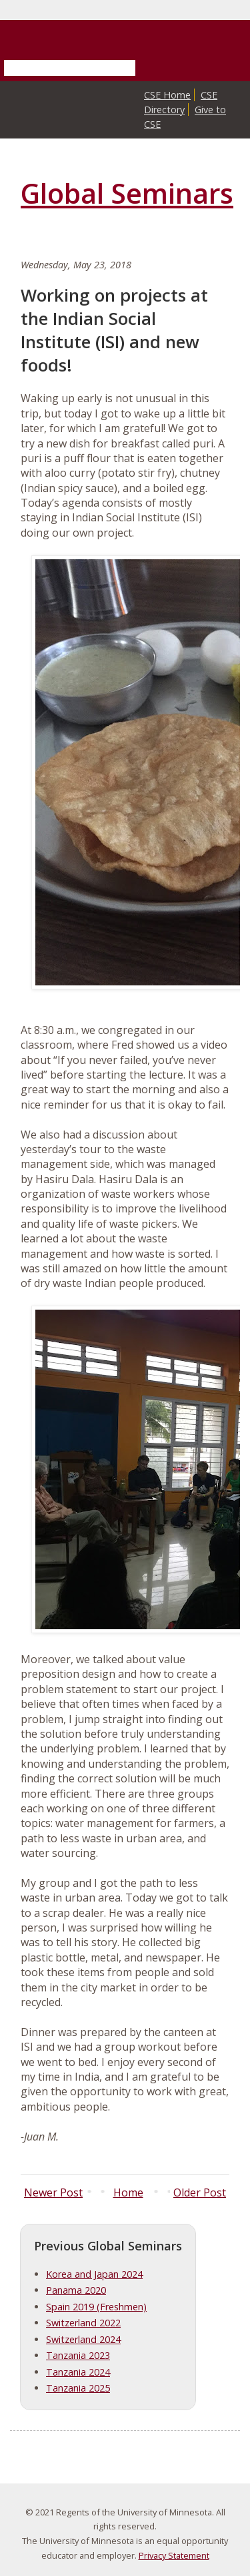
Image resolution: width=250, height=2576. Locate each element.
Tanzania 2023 (78, 2355)
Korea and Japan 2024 (94, 2274)
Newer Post (53, 2192)
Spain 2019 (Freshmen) (96, 2306)
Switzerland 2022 (83, 2322)
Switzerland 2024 (83, 2339)
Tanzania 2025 (78, 2388)
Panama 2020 (76, 2290)
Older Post (199, 2192)
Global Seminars (127, 193)
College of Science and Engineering (123, 113)
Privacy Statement (174, 2555)
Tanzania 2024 (78, 2372)
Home (128, 2192)
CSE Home (167, 95)
